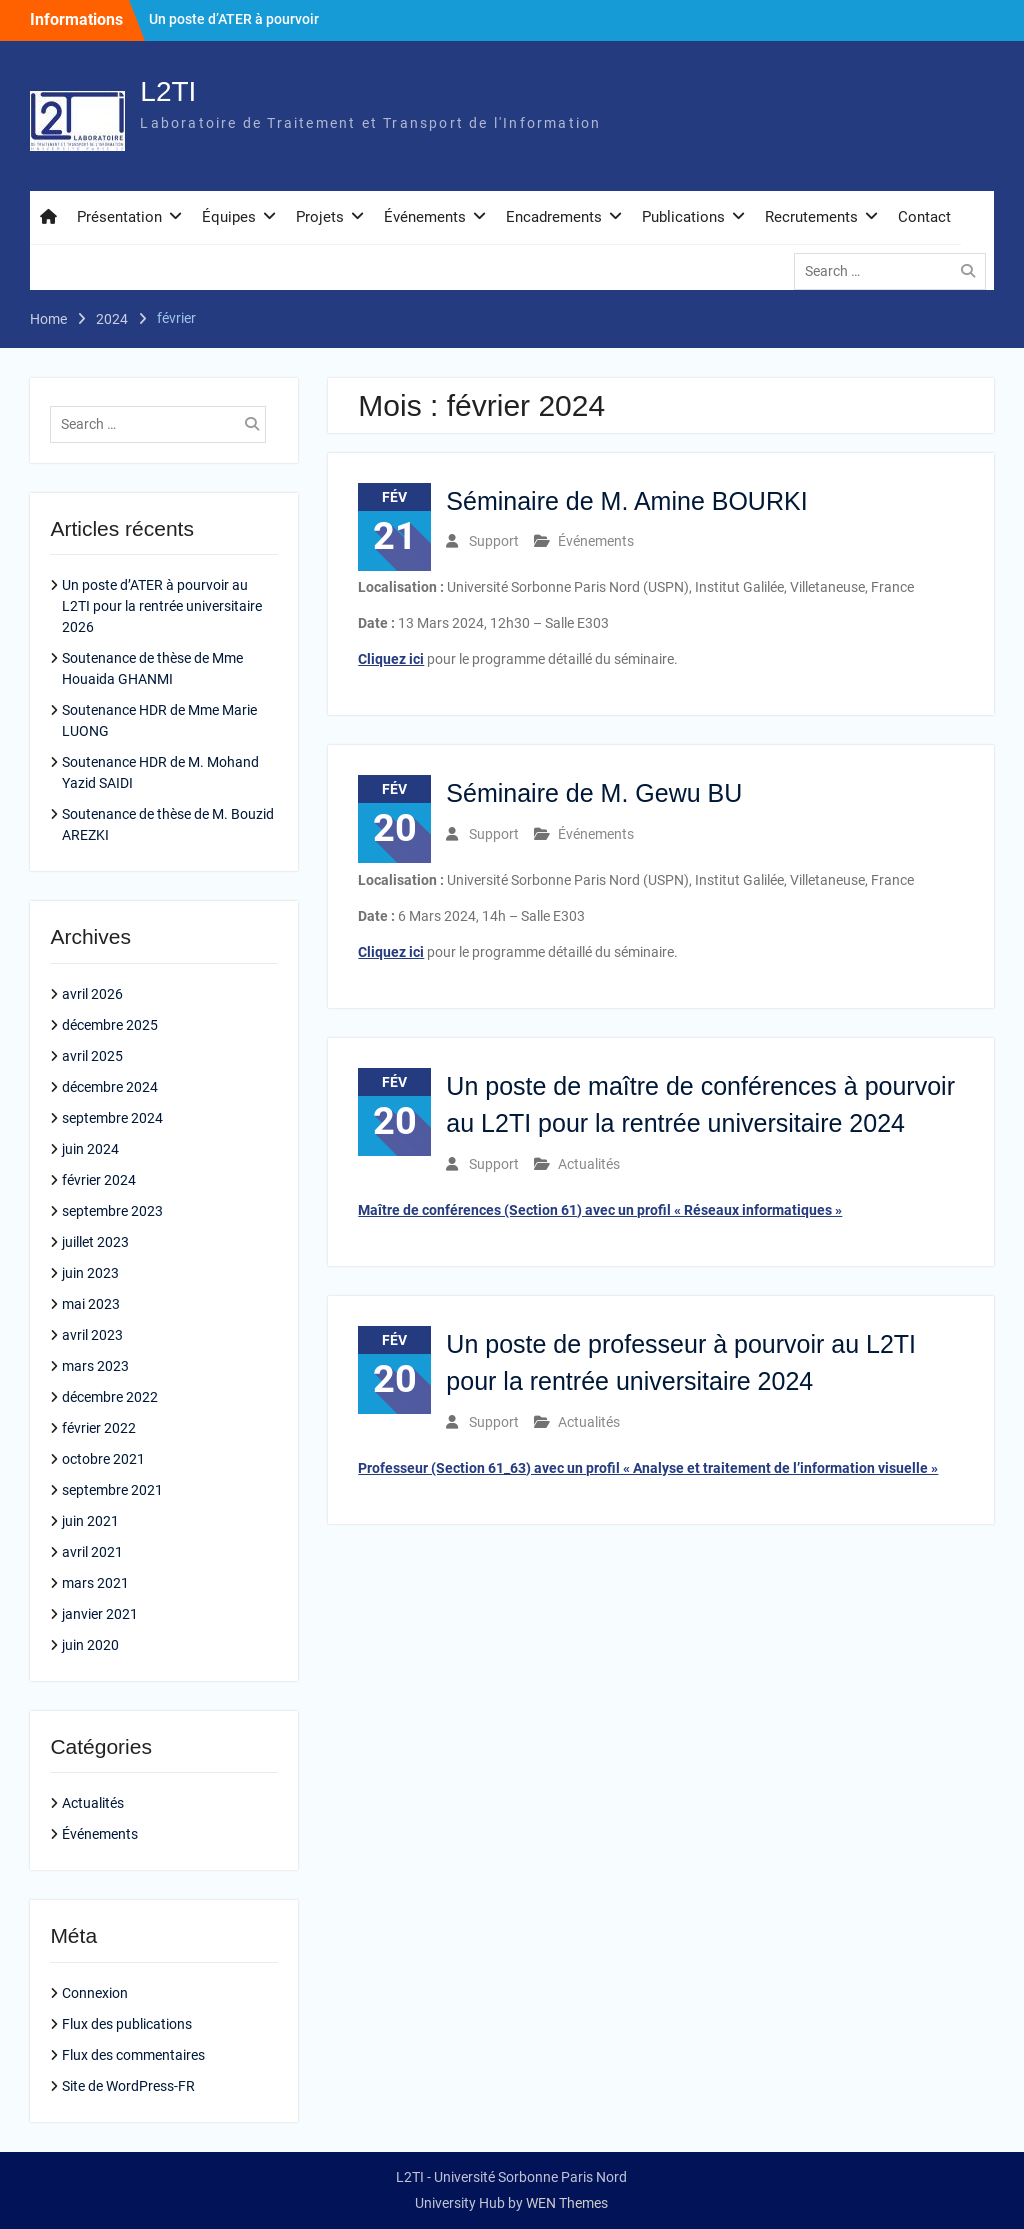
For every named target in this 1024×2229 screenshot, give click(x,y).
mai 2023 (91, 1304)
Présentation (119, 217)
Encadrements (554, 217)
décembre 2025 (110, 1025)
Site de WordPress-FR (128, 2086)
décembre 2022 (110, 1397)
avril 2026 (92, 994)
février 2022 (99, 1428)
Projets (320, 217)
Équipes (229, 217)
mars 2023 (95, 1366)
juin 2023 (90, 1273)
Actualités (589, 1164)
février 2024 (99, 1180)
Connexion (95, 1993)
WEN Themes (567, 2203)
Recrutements (811, 217)
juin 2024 (90, 1149)
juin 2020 (90, 1645)
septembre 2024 (112, 1118)
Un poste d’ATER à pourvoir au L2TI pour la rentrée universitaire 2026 (162, 606)
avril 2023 (92, 1335)
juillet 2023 (95, 1242)
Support (494, 541)
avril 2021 (92, 1552)
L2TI (168, 91)
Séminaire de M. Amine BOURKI (626, 501)
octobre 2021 (103, 1459)
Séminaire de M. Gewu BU (594, 793)
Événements (425, 217)
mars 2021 (95, 1583)
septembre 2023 (112, 1211)
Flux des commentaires (133, 2055)
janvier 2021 (100, 1614)
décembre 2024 (110, 1087)
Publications (683, 217)
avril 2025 (92, 1056)
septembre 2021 (112, 1490)
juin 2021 (90, 1521)
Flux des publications (127, 2024)
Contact (924, 217)
